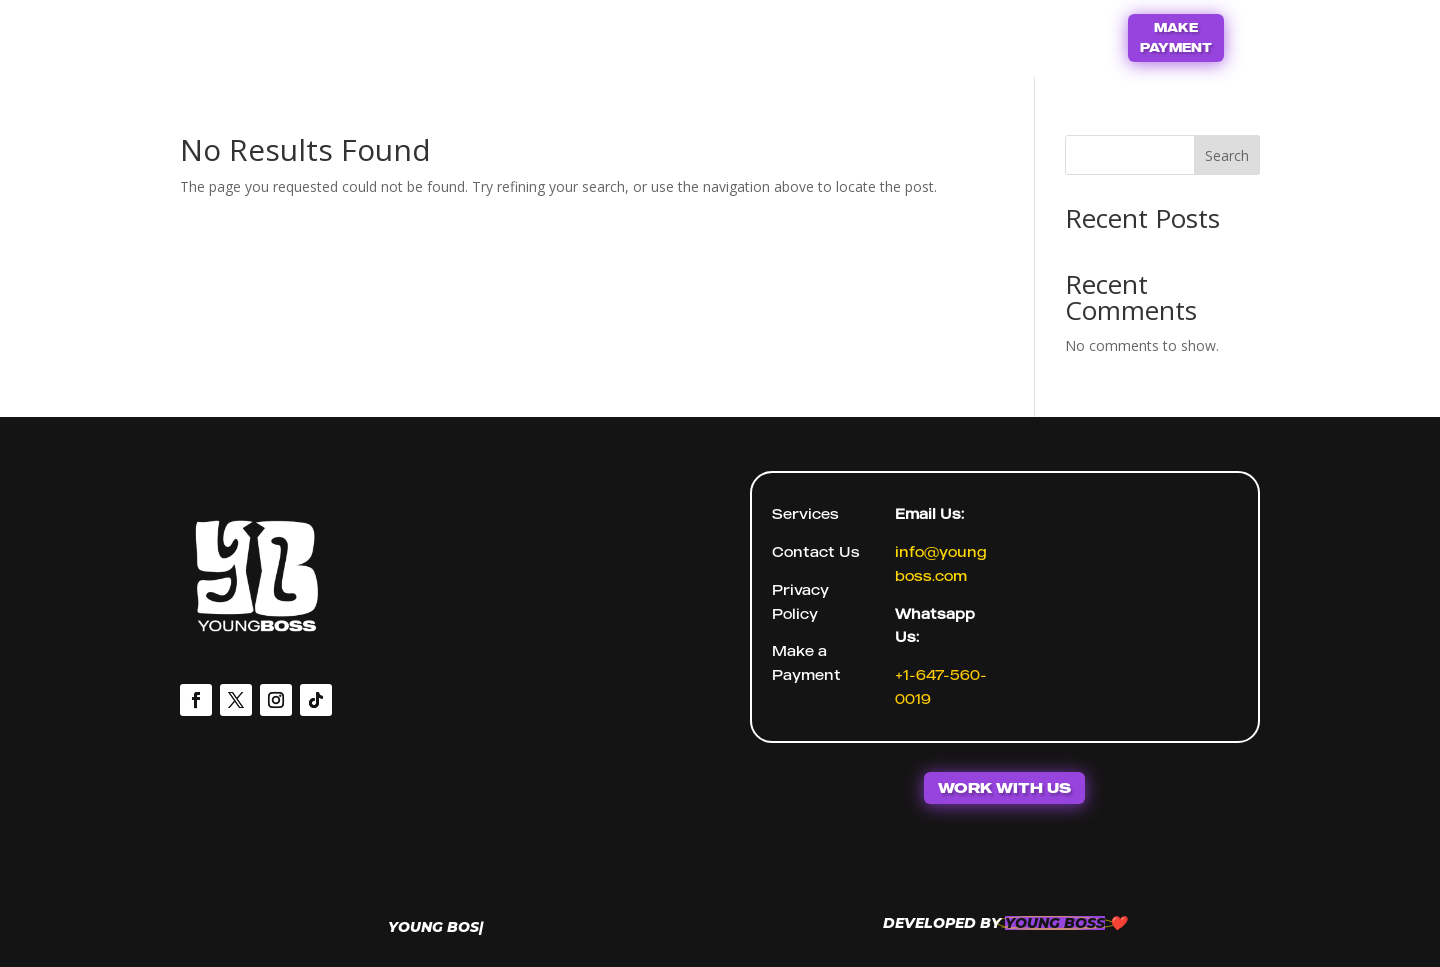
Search (1227, 155)
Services (805, 513)
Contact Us (757, 35)
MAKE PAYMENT (1176, 37)
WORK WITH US (1004, 787)
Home (651, 35)
